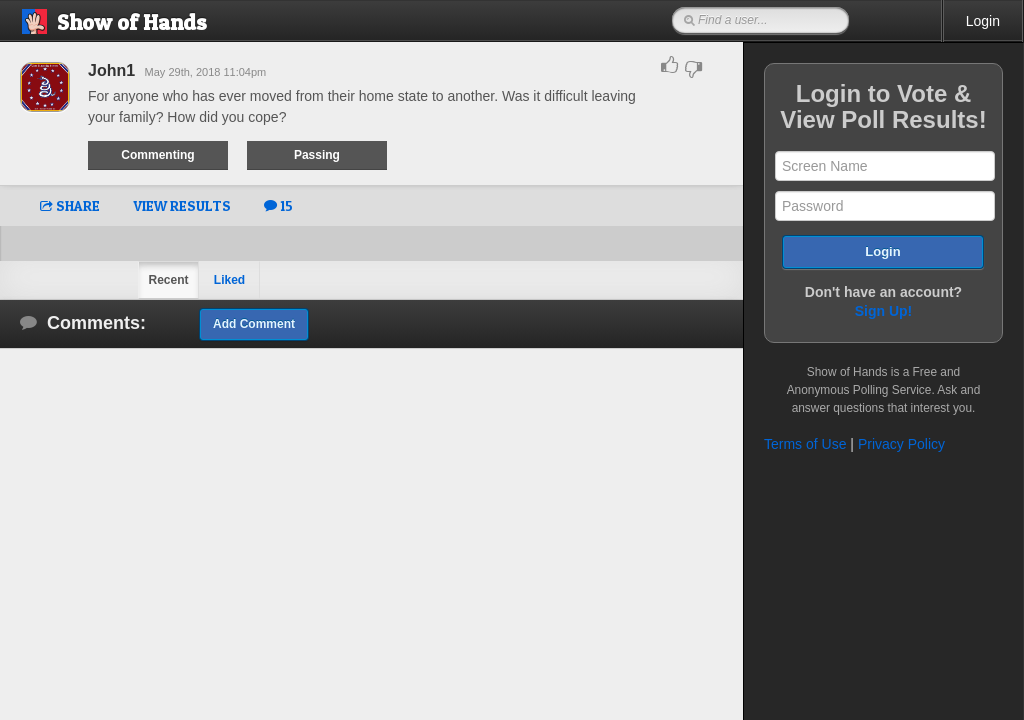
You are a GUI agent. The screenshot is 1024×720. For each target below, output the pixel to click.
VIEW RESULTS (182, 205)
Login (983, 21)
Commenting (157, 155)
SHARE (70, 205)
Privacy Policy (901, 444)
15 (278, 205)
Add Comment (254, 324)
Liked (229, 280)
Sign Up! (884, 311)
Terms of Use (805, 444)
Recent (168, 280)
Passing (317, 155)
